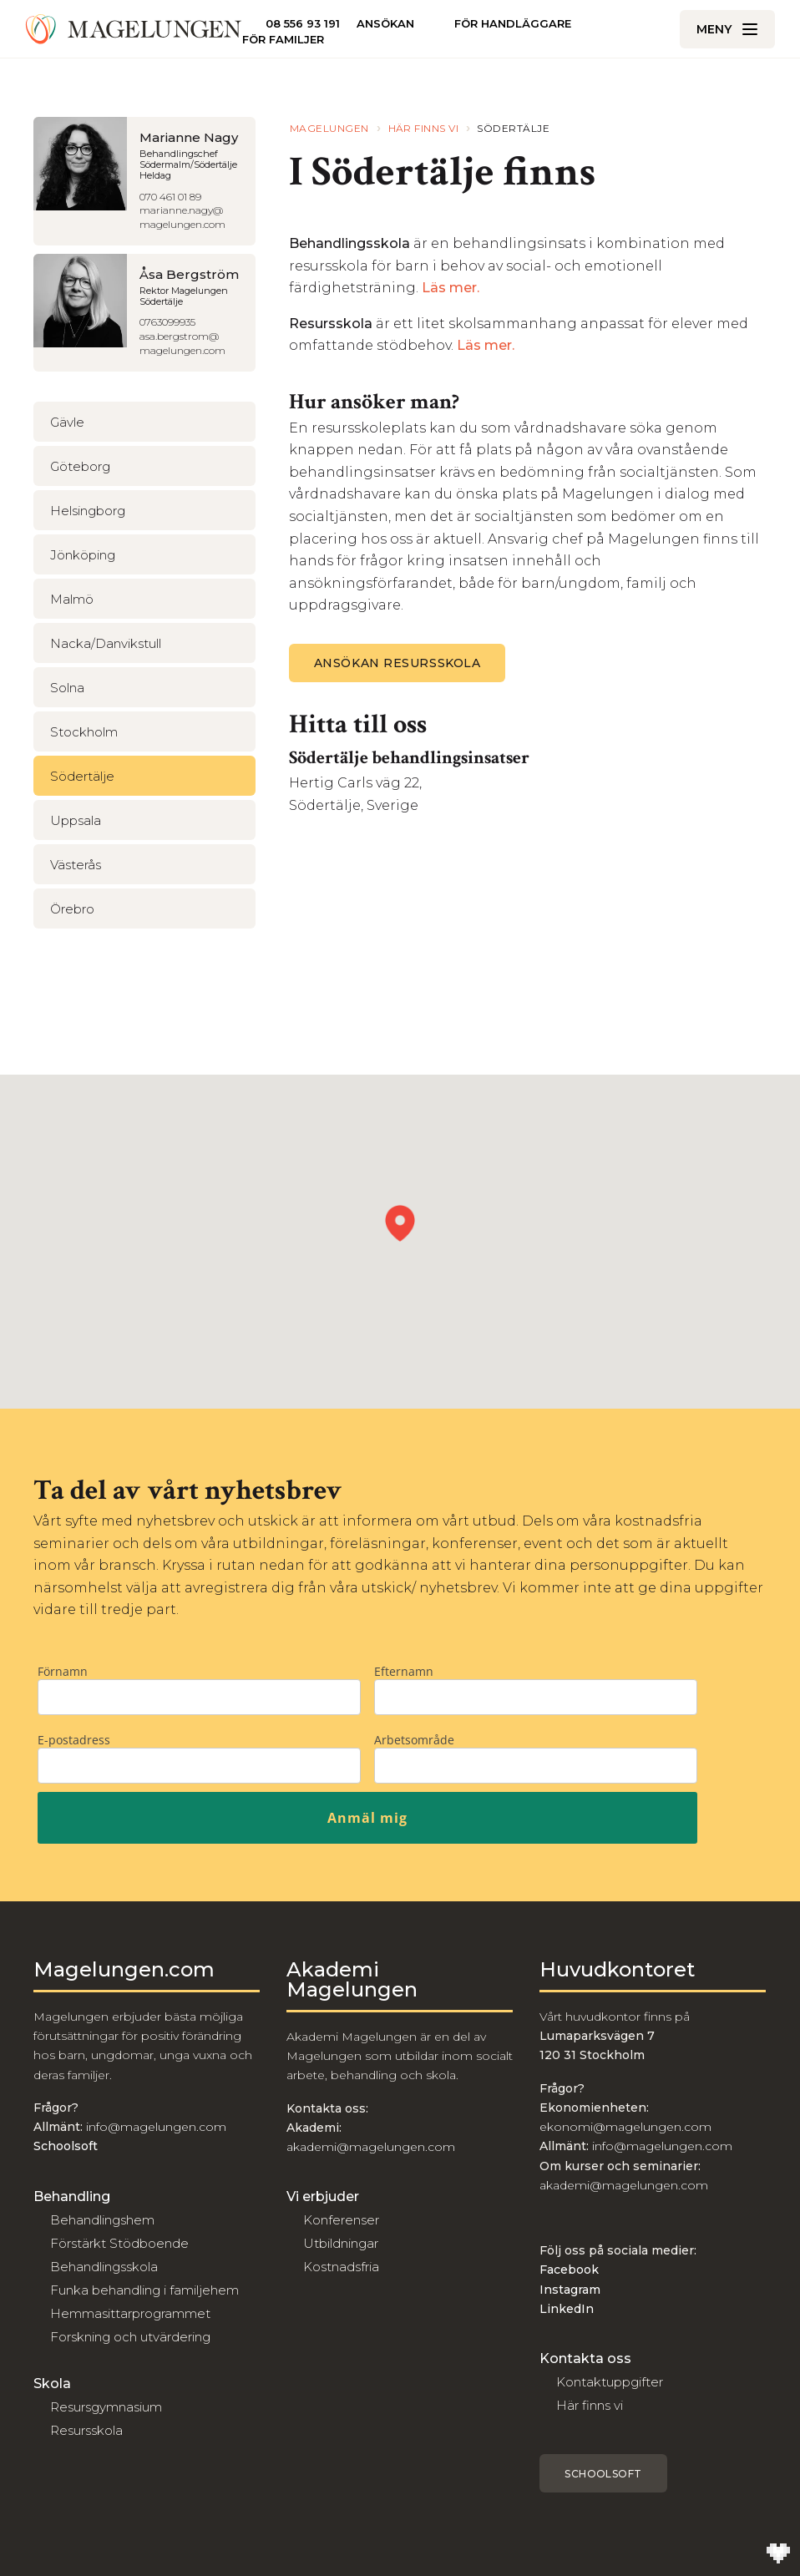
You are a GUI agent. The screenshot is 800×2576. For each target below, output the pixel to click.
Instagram (569, 2289)
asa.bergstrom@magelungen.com (182, 343)
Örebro (72, 909)
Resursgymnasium (106, 2407)
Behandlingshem (102, 2220)
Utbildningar (340, 2243)
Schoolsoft (603, 2473)
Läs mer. (452, 288)
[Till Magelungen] (133, 29)
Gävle (67, 422)
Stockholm (84, 732)
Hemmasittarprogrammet (130, 2313)
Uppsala (75, 820)
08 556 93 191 (303, 23)
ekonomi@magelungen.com (625, 2126)
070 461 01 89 (170, 196)
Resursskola (86, 2430)
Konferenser (341, 2220)
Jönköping (82, 555)
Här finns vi (589, 2405)
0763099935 (167, 322)
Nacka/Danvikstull (105, 643)
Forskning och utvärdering (130, 2337)
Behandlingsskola (104, 2266)
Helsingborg (87, 511)
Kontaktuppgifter (609, 2382)
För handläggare (512, 23)
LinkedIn (566, 2308)
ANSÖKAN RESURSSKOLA (397, 663)
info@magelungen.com (154, 2126)
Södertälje (82, 776)
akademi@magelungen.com (370, 2146)
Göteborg (80, 466)
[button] (400, 1223)
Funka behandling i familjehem (144, 2290)
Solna (67, 688)
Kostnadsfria (341, 2266)
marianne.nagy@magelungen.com (182, 217)
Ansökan (385, 24)
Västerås (75, 865)
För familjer (283, 39)
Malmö (72, 599)
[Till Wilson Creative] (778, 2554)
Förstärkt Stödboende (119, 2243)
